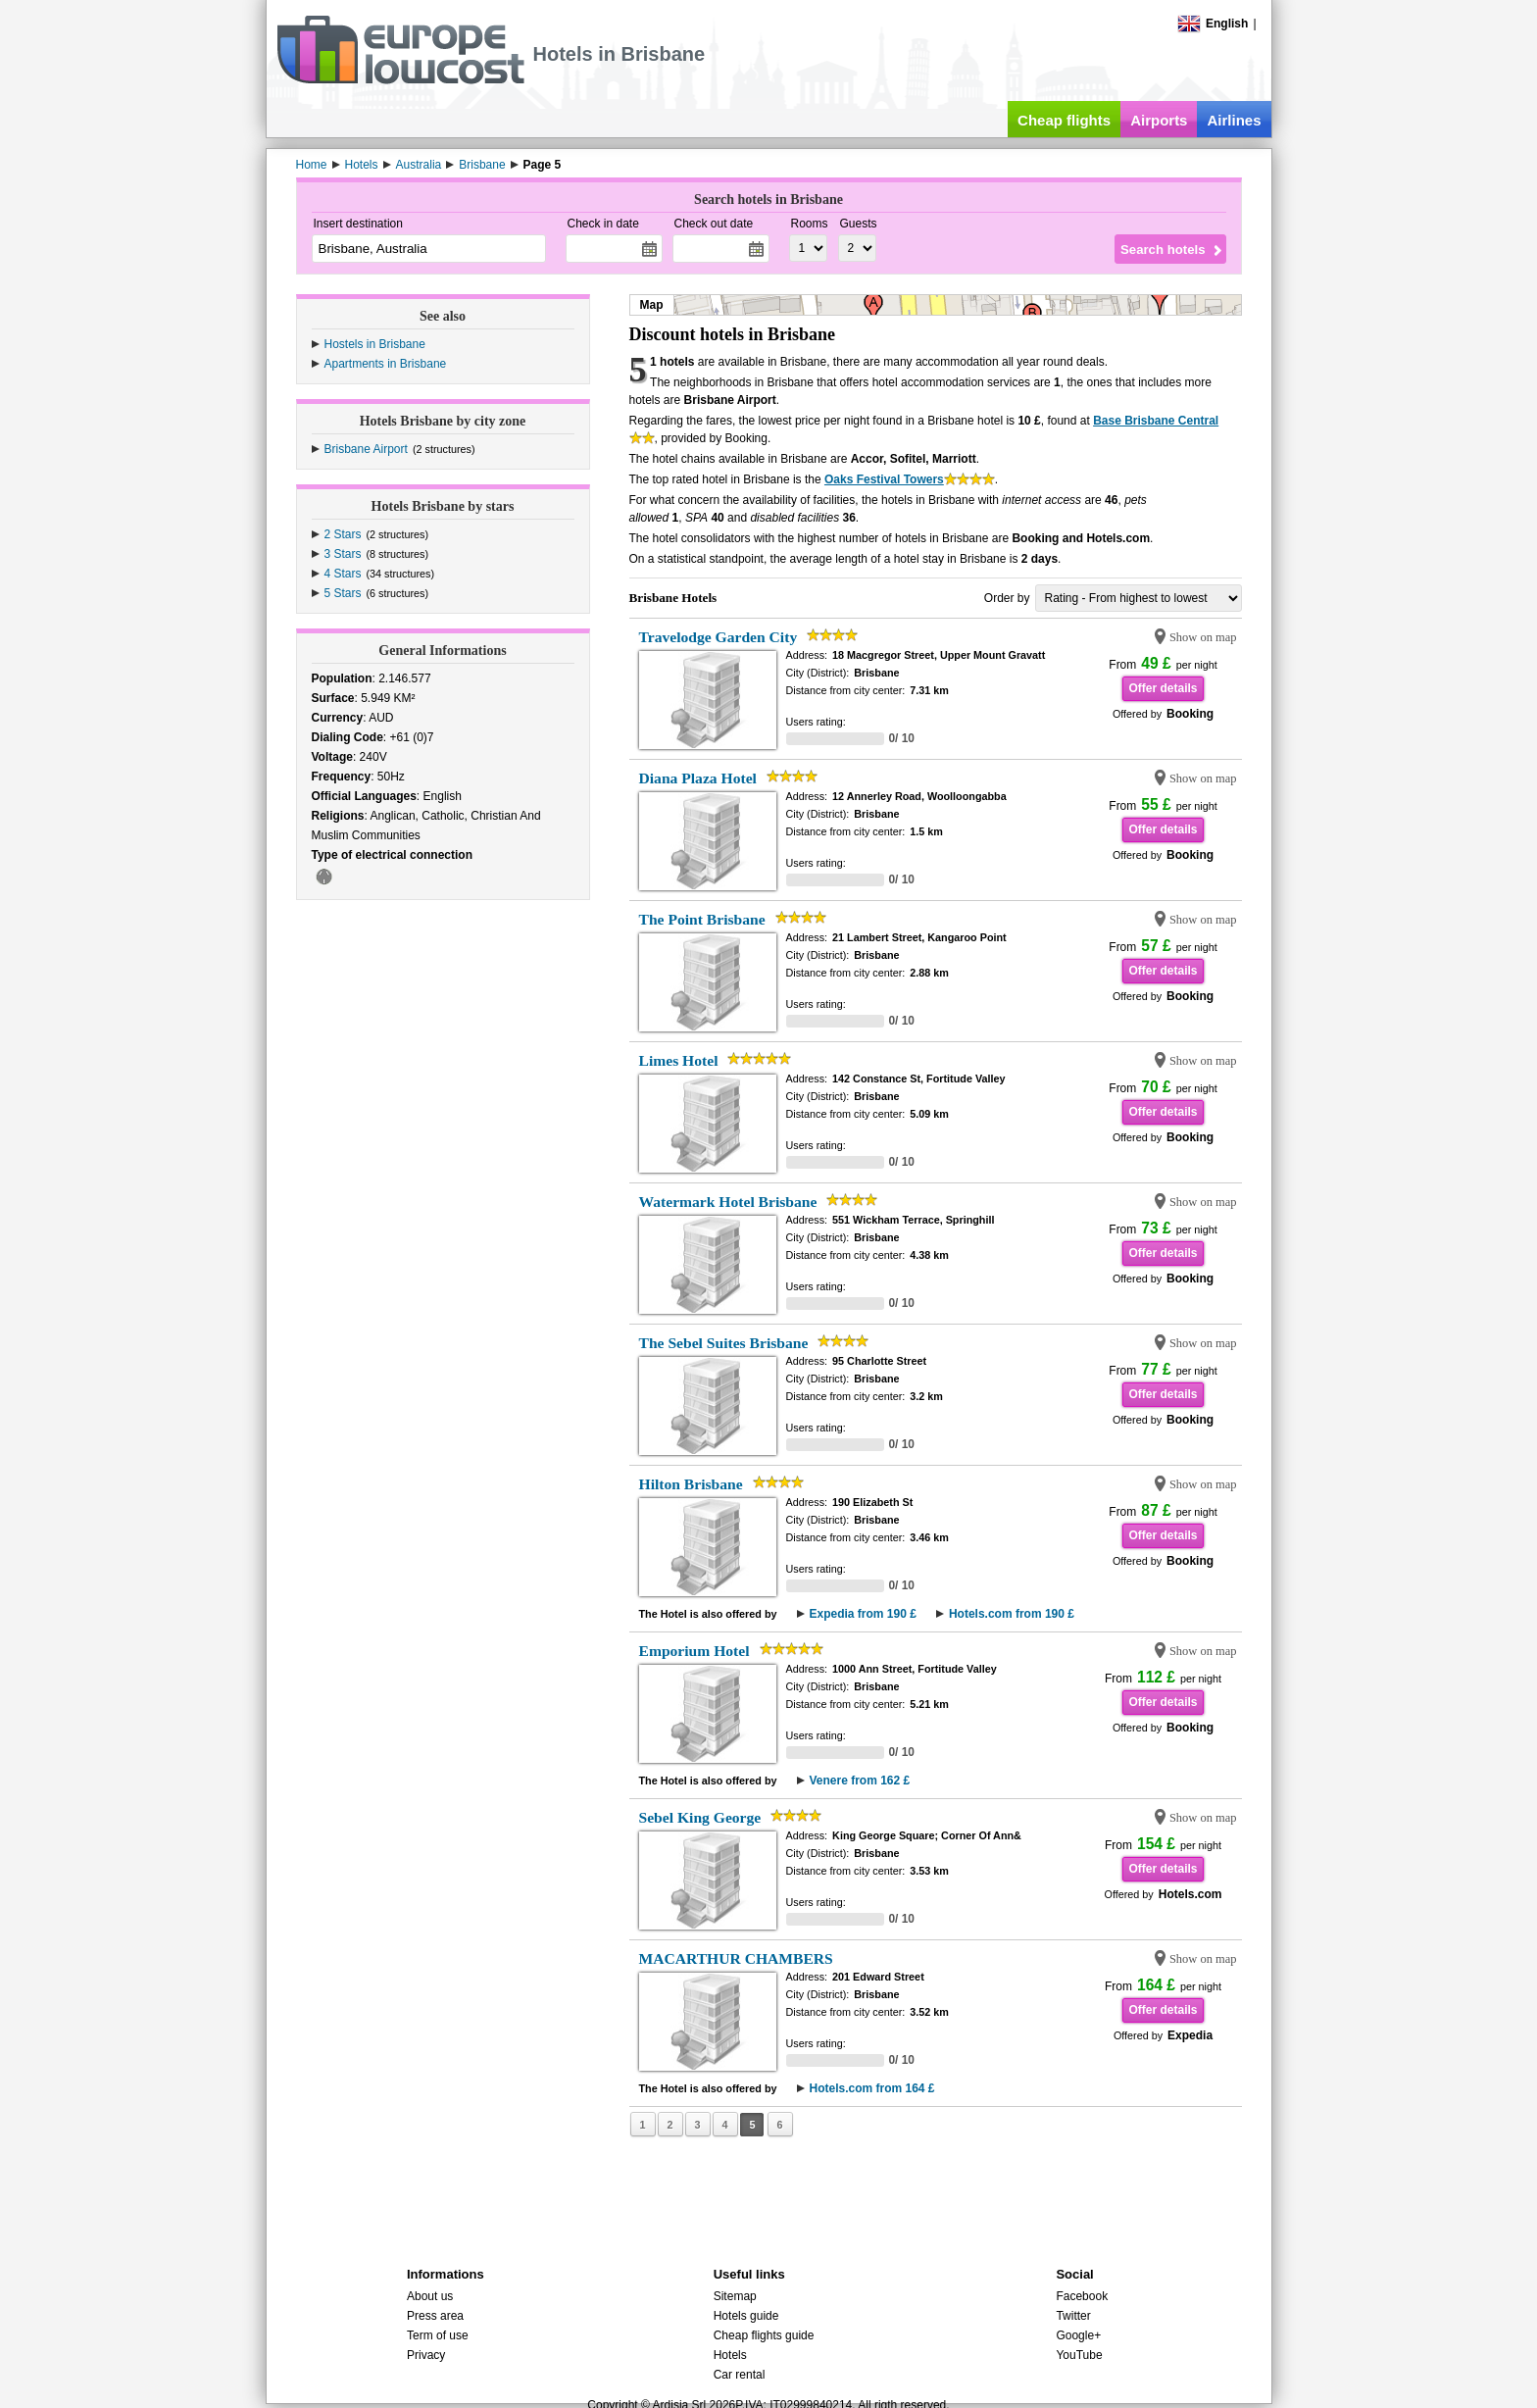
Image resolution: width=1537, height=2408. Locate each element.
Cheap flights (1064, 120)
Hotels (730, 2355)
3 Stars (343, 554)
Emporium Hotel (694, 1650)
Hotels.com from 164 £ (872, 2088)
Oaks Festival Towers (884, 479)
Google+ (1078, 2335)
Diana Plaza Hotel (698, 778)
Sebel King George (700, 1817)
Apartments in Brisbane (385, 364)
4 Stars (343, 573)
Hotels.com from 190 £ (1011, 1614)
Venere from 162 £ (860, 1780)
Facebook (1082, 2296)
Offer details (1162, 688)
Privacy (426, 2355)
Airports (1158, 120)
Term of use (438, 2335)
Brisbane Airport (366, 449)
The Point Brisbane (702, 919)
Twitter (1073, 2316)
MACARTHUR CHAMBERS (736, 1958)
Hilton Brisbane (691, 1484)
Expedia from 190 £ (863, 1614)
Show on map (1203, 637)
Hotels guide (746, 2316)
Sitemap (735, 2296)
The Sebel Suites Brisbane (724, 1342)
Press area (435, 2316)
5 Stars (343, 593)
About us (430, 2296)
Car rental (740, 2375)
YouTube (1079, 2355)
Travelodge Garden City (718, 636)
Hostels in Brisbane (374, 344)
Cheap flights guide (764, 2335)
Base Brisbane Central (1155, 420)
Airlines (1234, 120)
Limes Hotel (679, 1060)
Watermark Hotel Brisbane (728, 1201)
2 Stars (343, 534)
